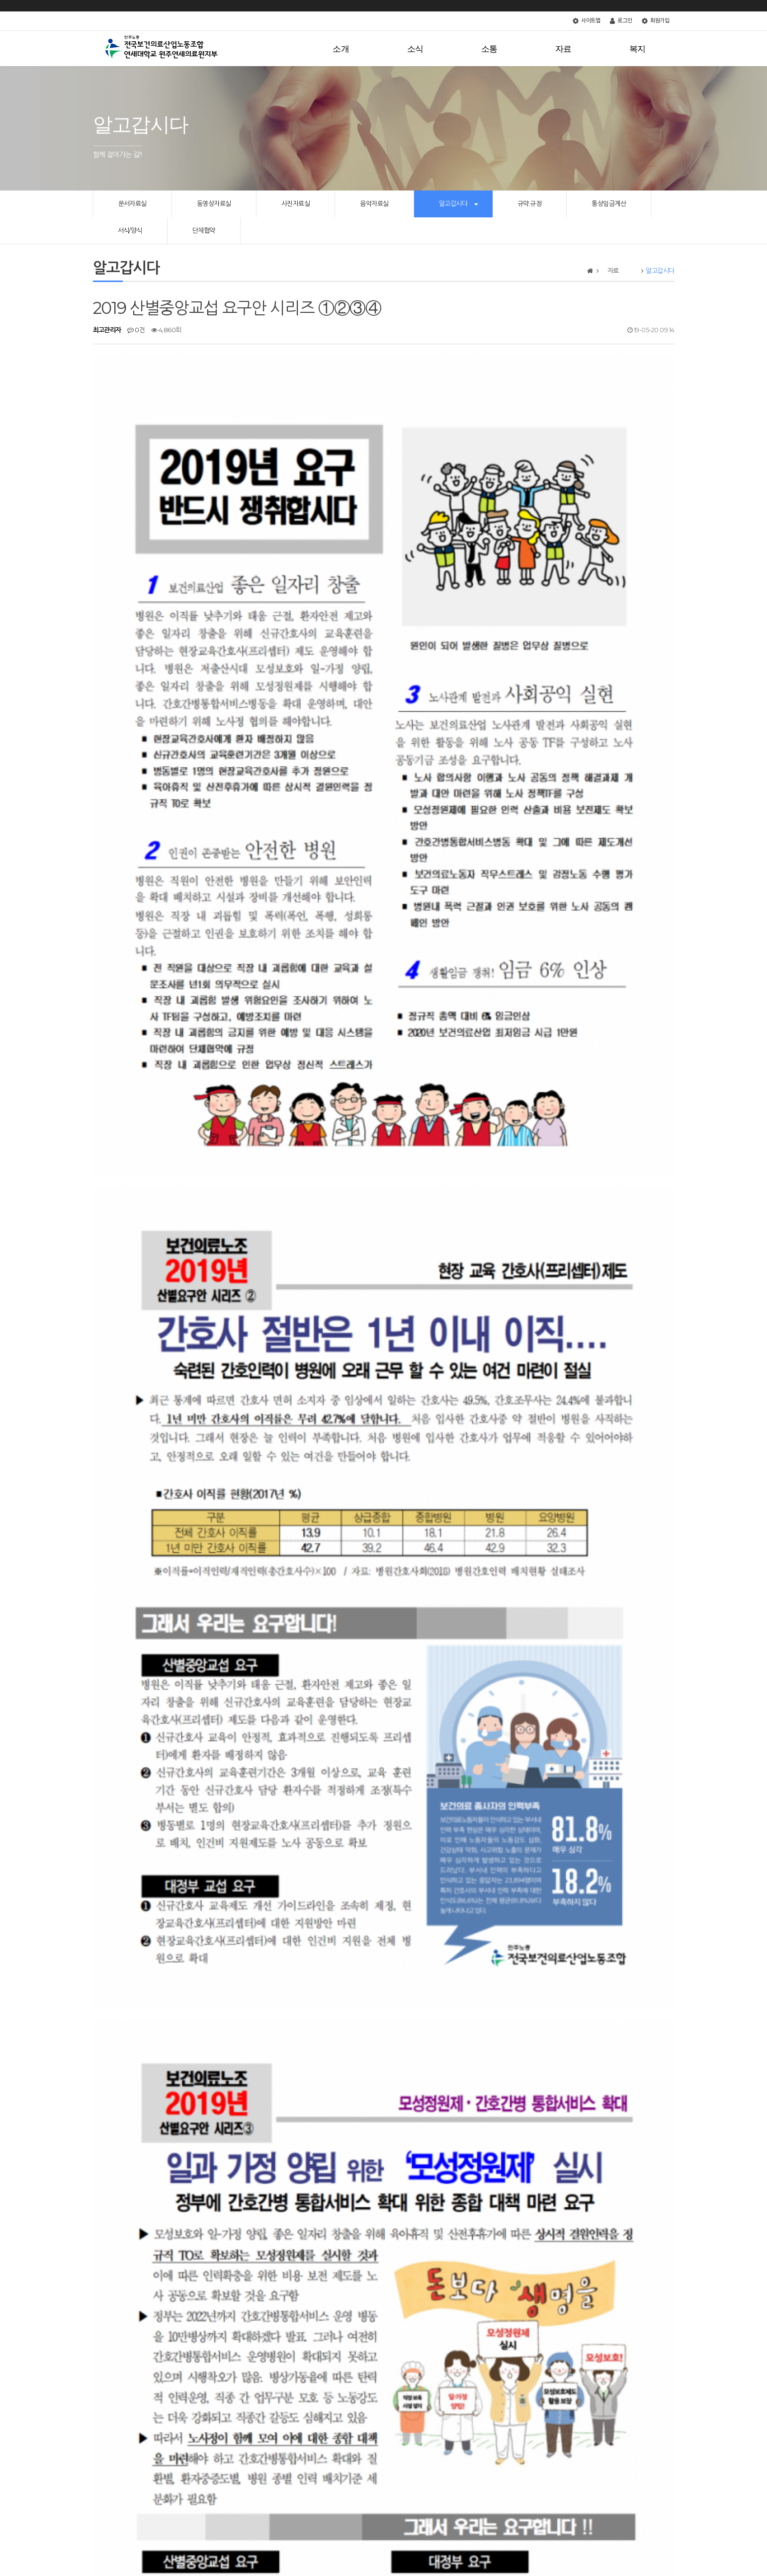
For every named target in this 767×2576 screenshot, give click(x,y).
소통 (497, 49)
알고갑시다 (453, 203)
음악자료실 (374, 203)
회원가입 (655, 20)
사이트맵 (586, 20)
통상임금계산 (609, 203)
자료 (571, 49)
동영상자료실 (214, 203)
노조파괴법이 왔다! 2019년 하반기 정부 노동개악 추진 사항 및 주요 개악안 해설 (230, 2300)
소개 (349, 49)
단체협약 (203, 230)
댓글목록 (112, 2369)
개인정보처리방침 (123, 2527)
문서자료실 (132, 203)
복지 (641, 49)
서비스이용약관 (174, 2527)
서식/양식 (130, 230)
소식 (423, 49)
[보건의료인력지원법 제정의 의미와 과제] (183, 2325)
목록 (659, 2269)
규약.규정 (529, 203)
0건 (136, 330)
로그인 (621, 20)
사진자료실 (295, 203)
